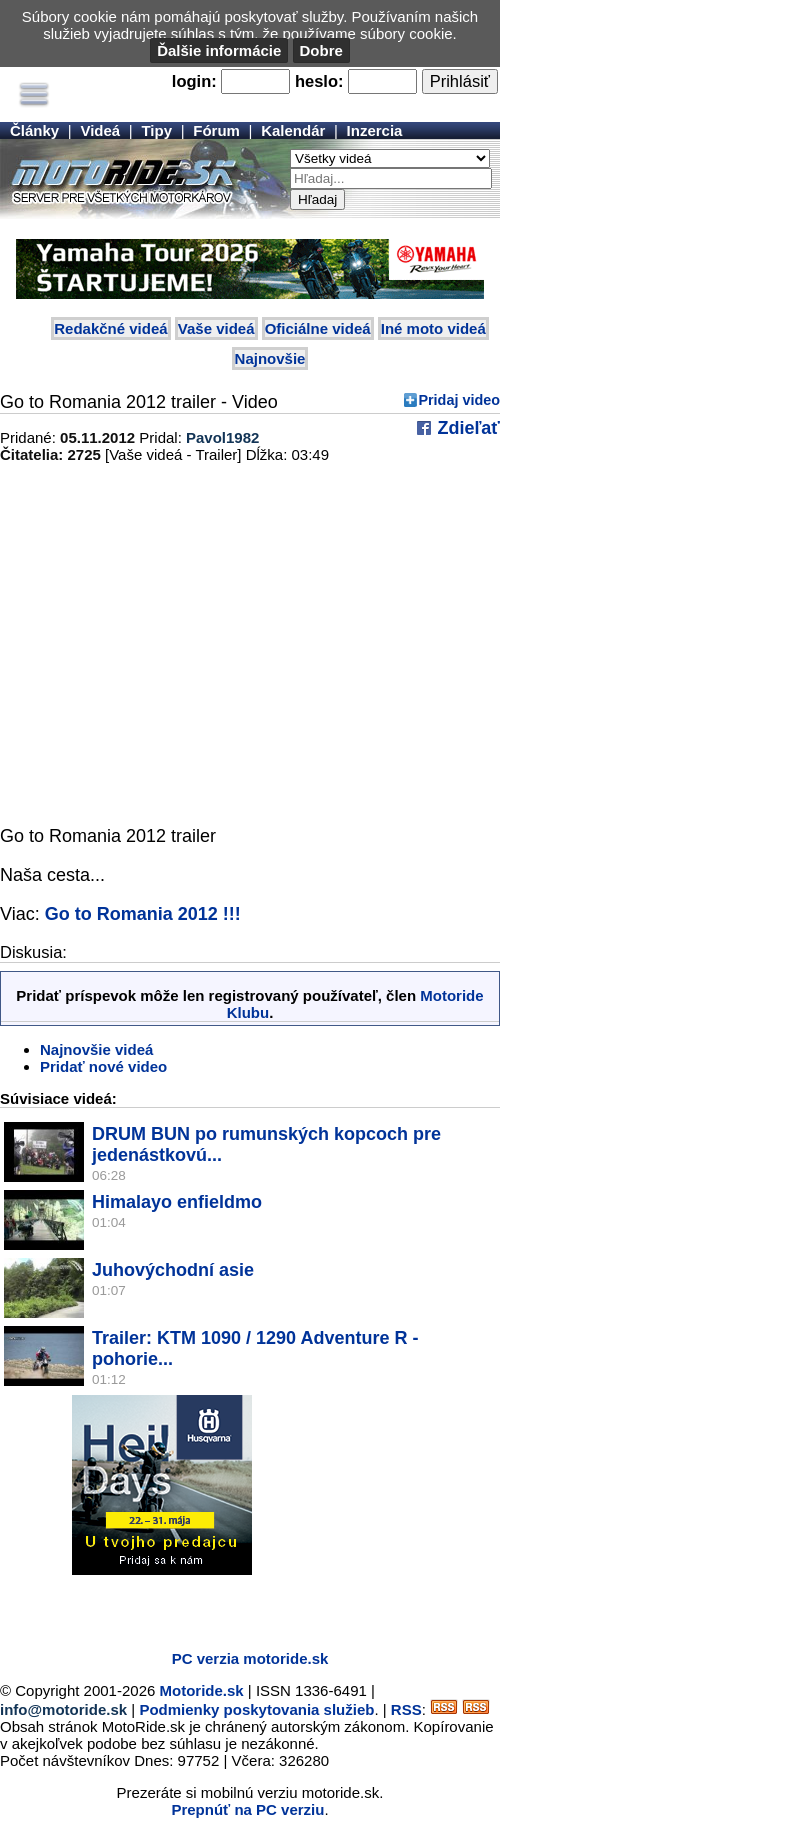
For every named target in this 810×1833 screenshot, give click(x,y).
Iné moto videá (433, 328)
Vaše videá (216, 328)
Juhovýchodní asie (173, 1270)
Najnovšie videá (96, 1049)
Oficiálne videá (318, 328)
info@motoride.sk (63, 1709)
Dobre (321, 50)
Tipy (156, 130)
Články (34, 130)
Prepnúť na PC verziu (247, 1809)
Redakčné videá (110, 328)
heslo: (319, 81)
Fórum (216, 130)
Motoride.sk (202, 1690)
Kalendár (293, 130)
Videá (100, 130)
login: (194, 81)
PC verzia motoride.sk (250, 1658)
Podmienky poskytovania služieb (256, 1709)
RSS (406, 1709)
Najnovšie (270, 358)
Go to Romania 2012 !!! (143, 914)
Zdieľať (466, 428)
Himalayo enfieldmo (177, 1202)
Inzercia (375, 130)
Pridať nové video (103, 1066)
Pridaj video (459, 400)
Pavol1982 (222, 437)
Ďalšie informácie (219, 50)
